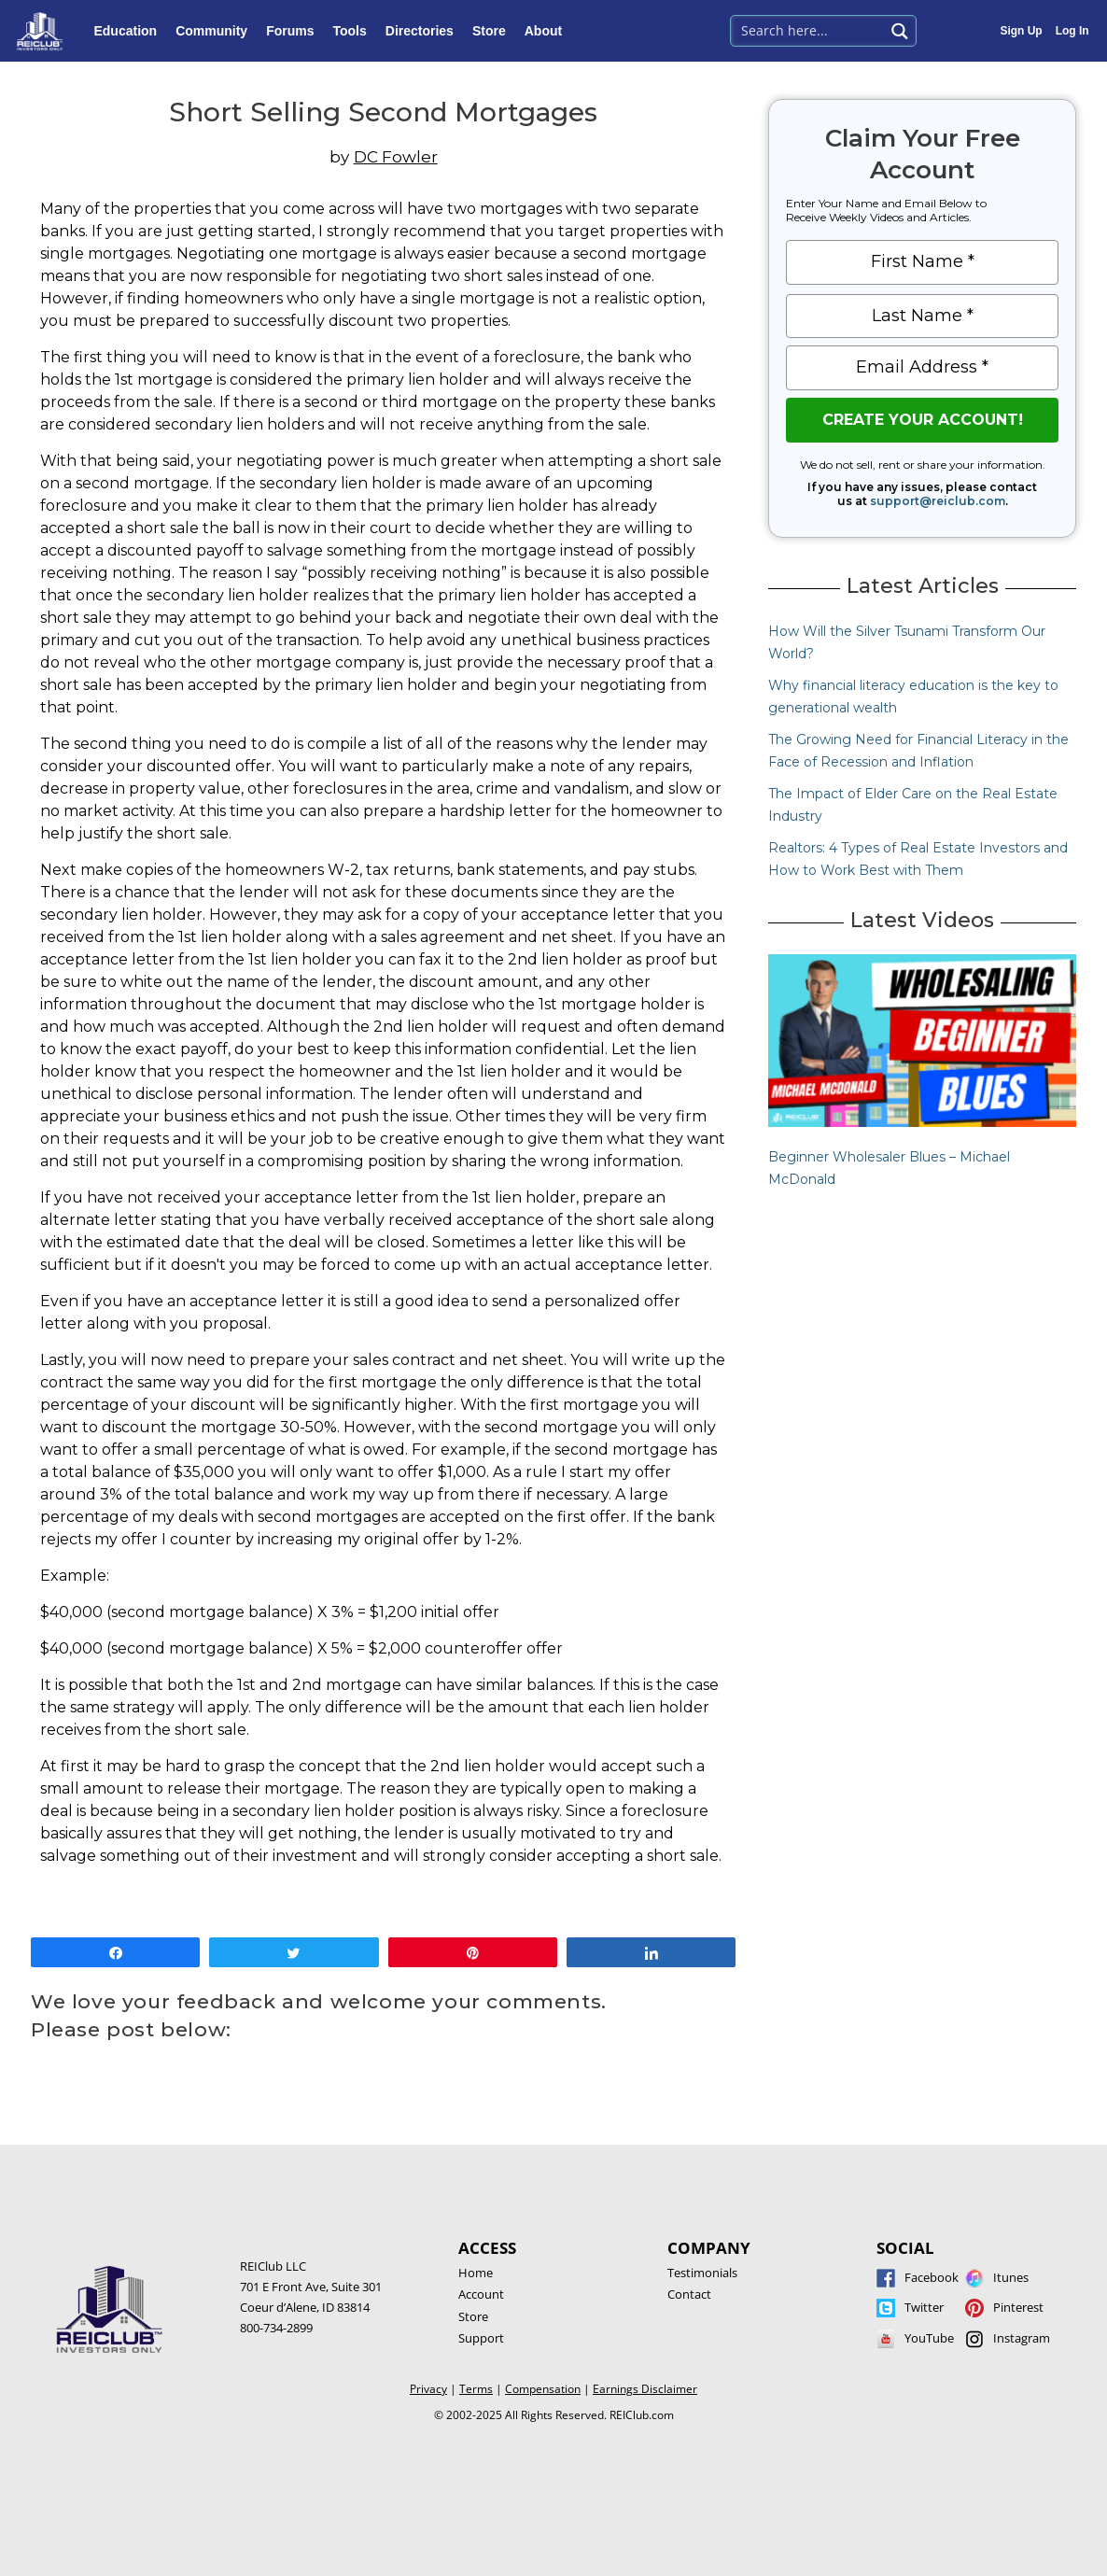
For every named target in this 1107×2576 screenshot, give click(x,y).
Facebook (931, 2277)
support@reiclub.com (937, 501)
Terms (476, 2389)
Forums (294, 30)
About (548, 30)
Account (481, 2294)
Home (475, 2272)
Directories (424, 30)
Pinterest (1018, 2307)
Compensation (543, 2389)
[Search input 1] (808, 29)
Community (216, 30)
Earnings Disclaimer (645, 2389)
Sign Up (1021, 30)
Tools (353, 30)
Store (493, 30)
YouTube (929, 2338)
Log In (1072, 30)
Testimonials (702, 2272)
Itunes (1011, 2277)
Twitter (924, 2307)
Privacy (428, 2389)
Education (129, 30)
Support (481, 2338)
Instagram (1021, 2338)
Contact (689, 2294)
